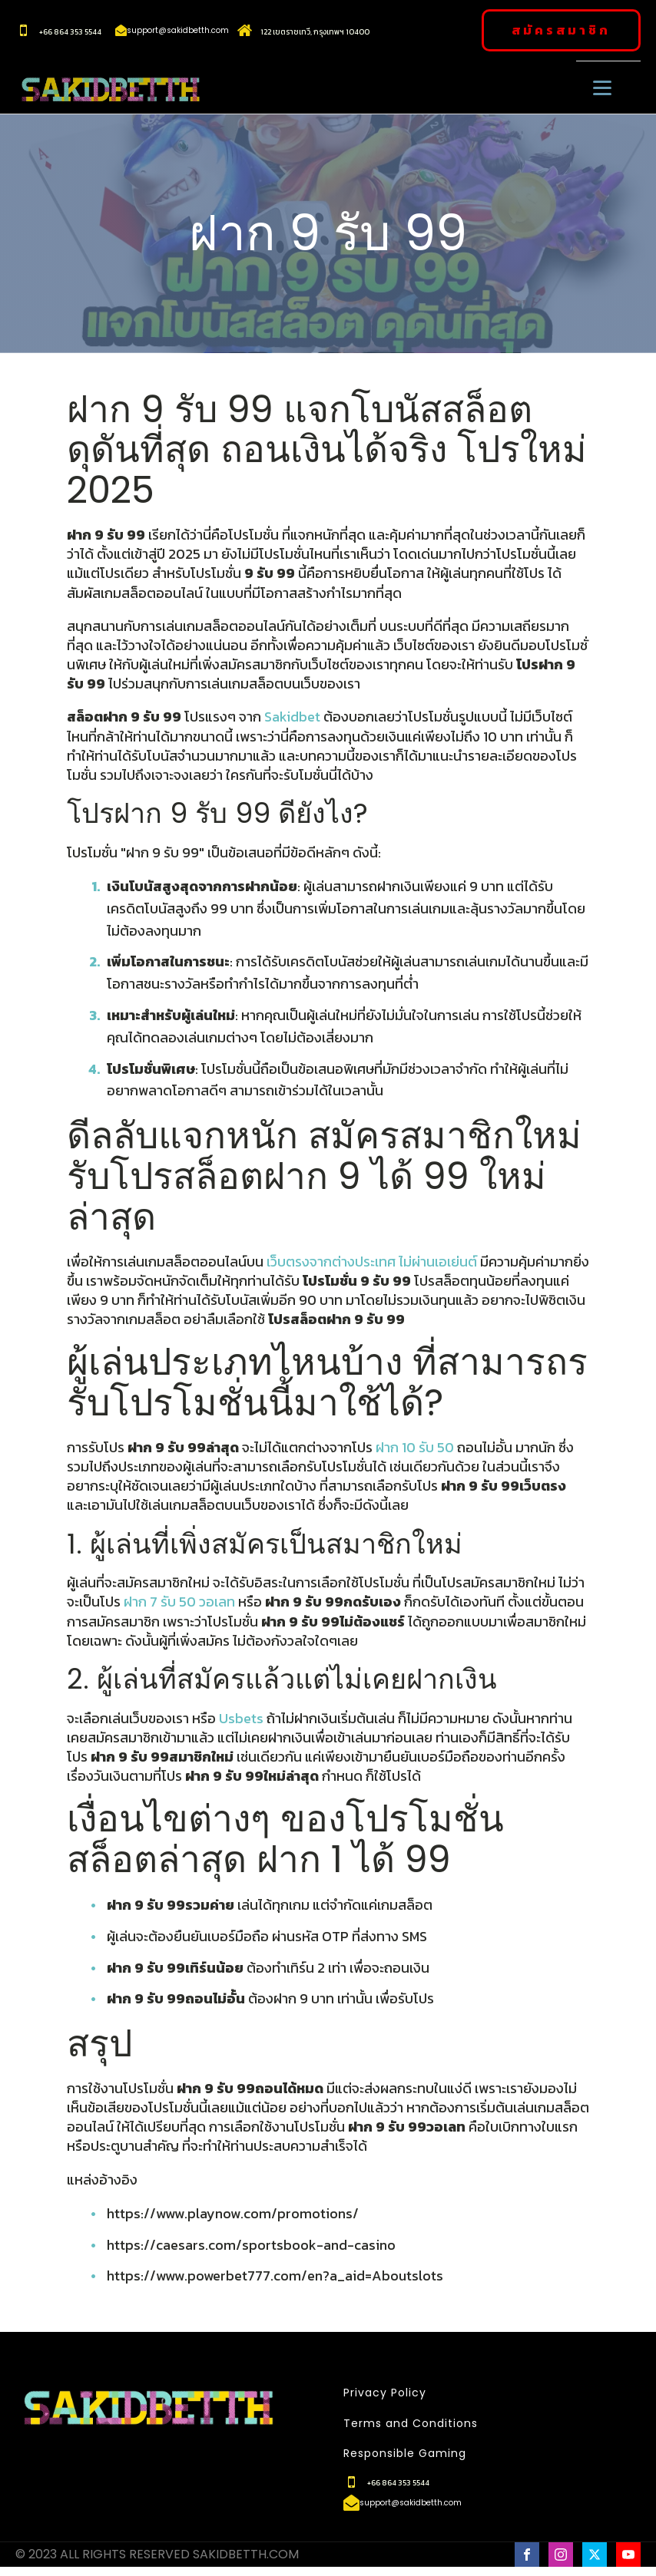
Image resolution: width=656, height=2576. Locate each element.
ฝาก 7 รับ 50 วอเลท (179, 1601)
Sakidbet (292, 716)
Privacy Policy (384, 2393)
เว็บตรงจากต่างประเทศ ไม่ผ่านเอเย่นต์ (372, 1261)
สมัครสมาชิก (561, 30)
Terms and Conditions (410, 2423)
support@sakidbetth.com (178, 30)
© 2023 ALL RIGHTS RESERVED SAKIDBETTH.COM (157, 2554)
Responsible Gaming (404, 2453)
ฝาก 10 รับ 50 (415, 1447)
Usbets (241, 1718)
